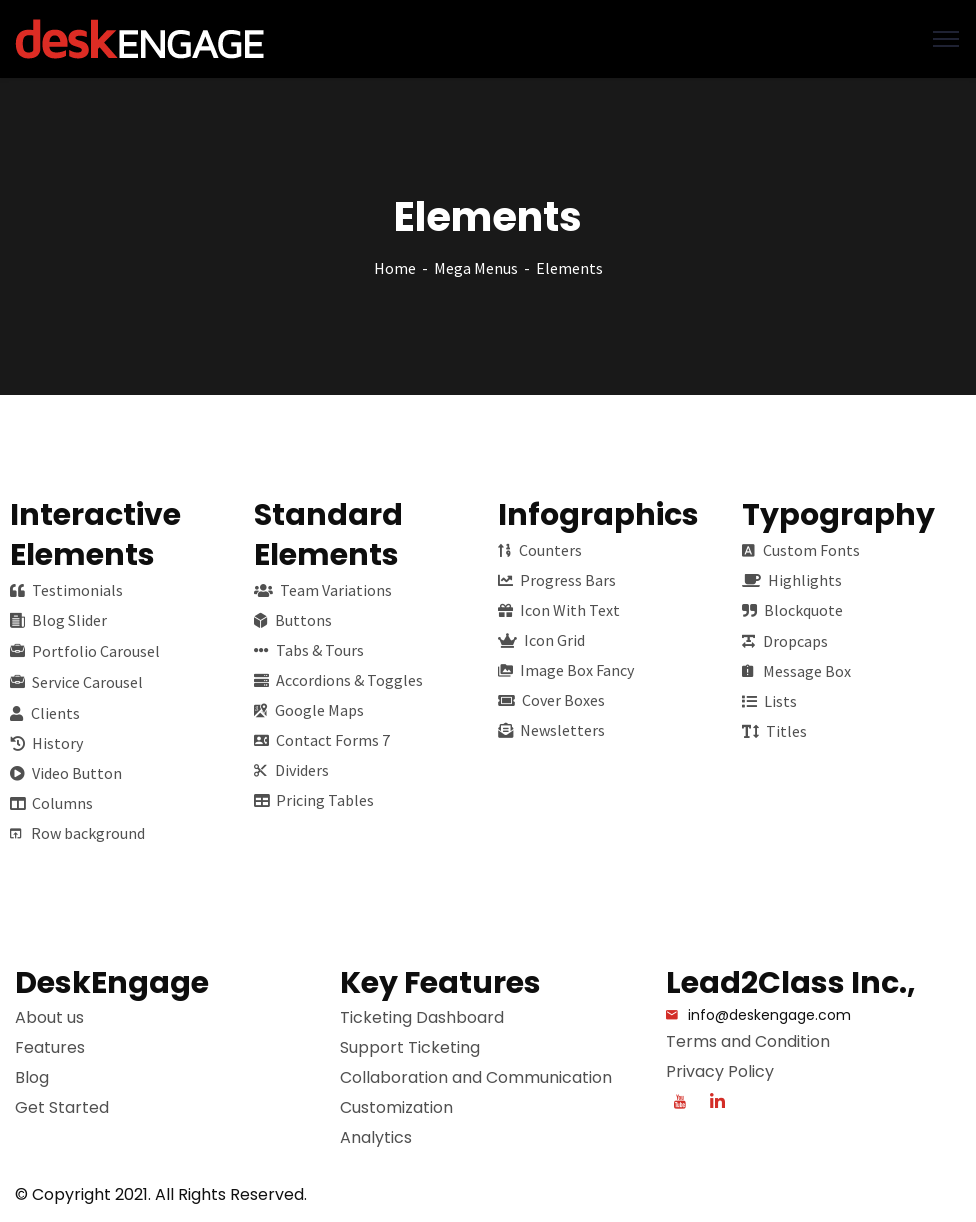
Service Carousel (76, 682)
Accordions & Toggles (338, 680)
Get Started (62, 1107)
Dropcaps (785, 641)
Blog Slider (58, 620)
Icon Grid (541, 640)
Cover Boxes (551, 700)
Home (395, 268)
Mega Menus (476, 268)
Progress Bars (557, 580)
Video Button (66, 773)
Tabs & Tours (309, 650)
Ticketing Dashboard (422, 1017)
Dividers (291, 770)
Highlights (792, 580)
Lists (769, 701)
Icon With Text (559, 610)
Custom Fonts (801, 550)
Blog (32, 1077)
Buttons (293, 620)
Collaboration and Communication (476, 1077)
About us (49, 1017)
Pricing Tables (314, 800)
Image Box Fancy (566, 670)
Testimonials (66, 590)
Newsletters (551, 730)
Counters (540, 550)
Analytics (376, 1137)
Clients (45, 713)
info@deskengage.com (769, 1015)
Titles (774, 731)
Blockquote (792, 610)
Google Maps (309, 710)
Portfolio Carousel (85, 651)
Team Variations (323, 590)
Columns (51, 803)
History (46, 743)
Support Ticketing (410, 1047)
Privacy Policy (720, 1071)
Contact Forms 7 (322, 740)
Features (50, 1047)
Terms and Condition (748, 1041)
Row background (77, 833)
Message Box (796, 671)
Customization (396, 1107)
